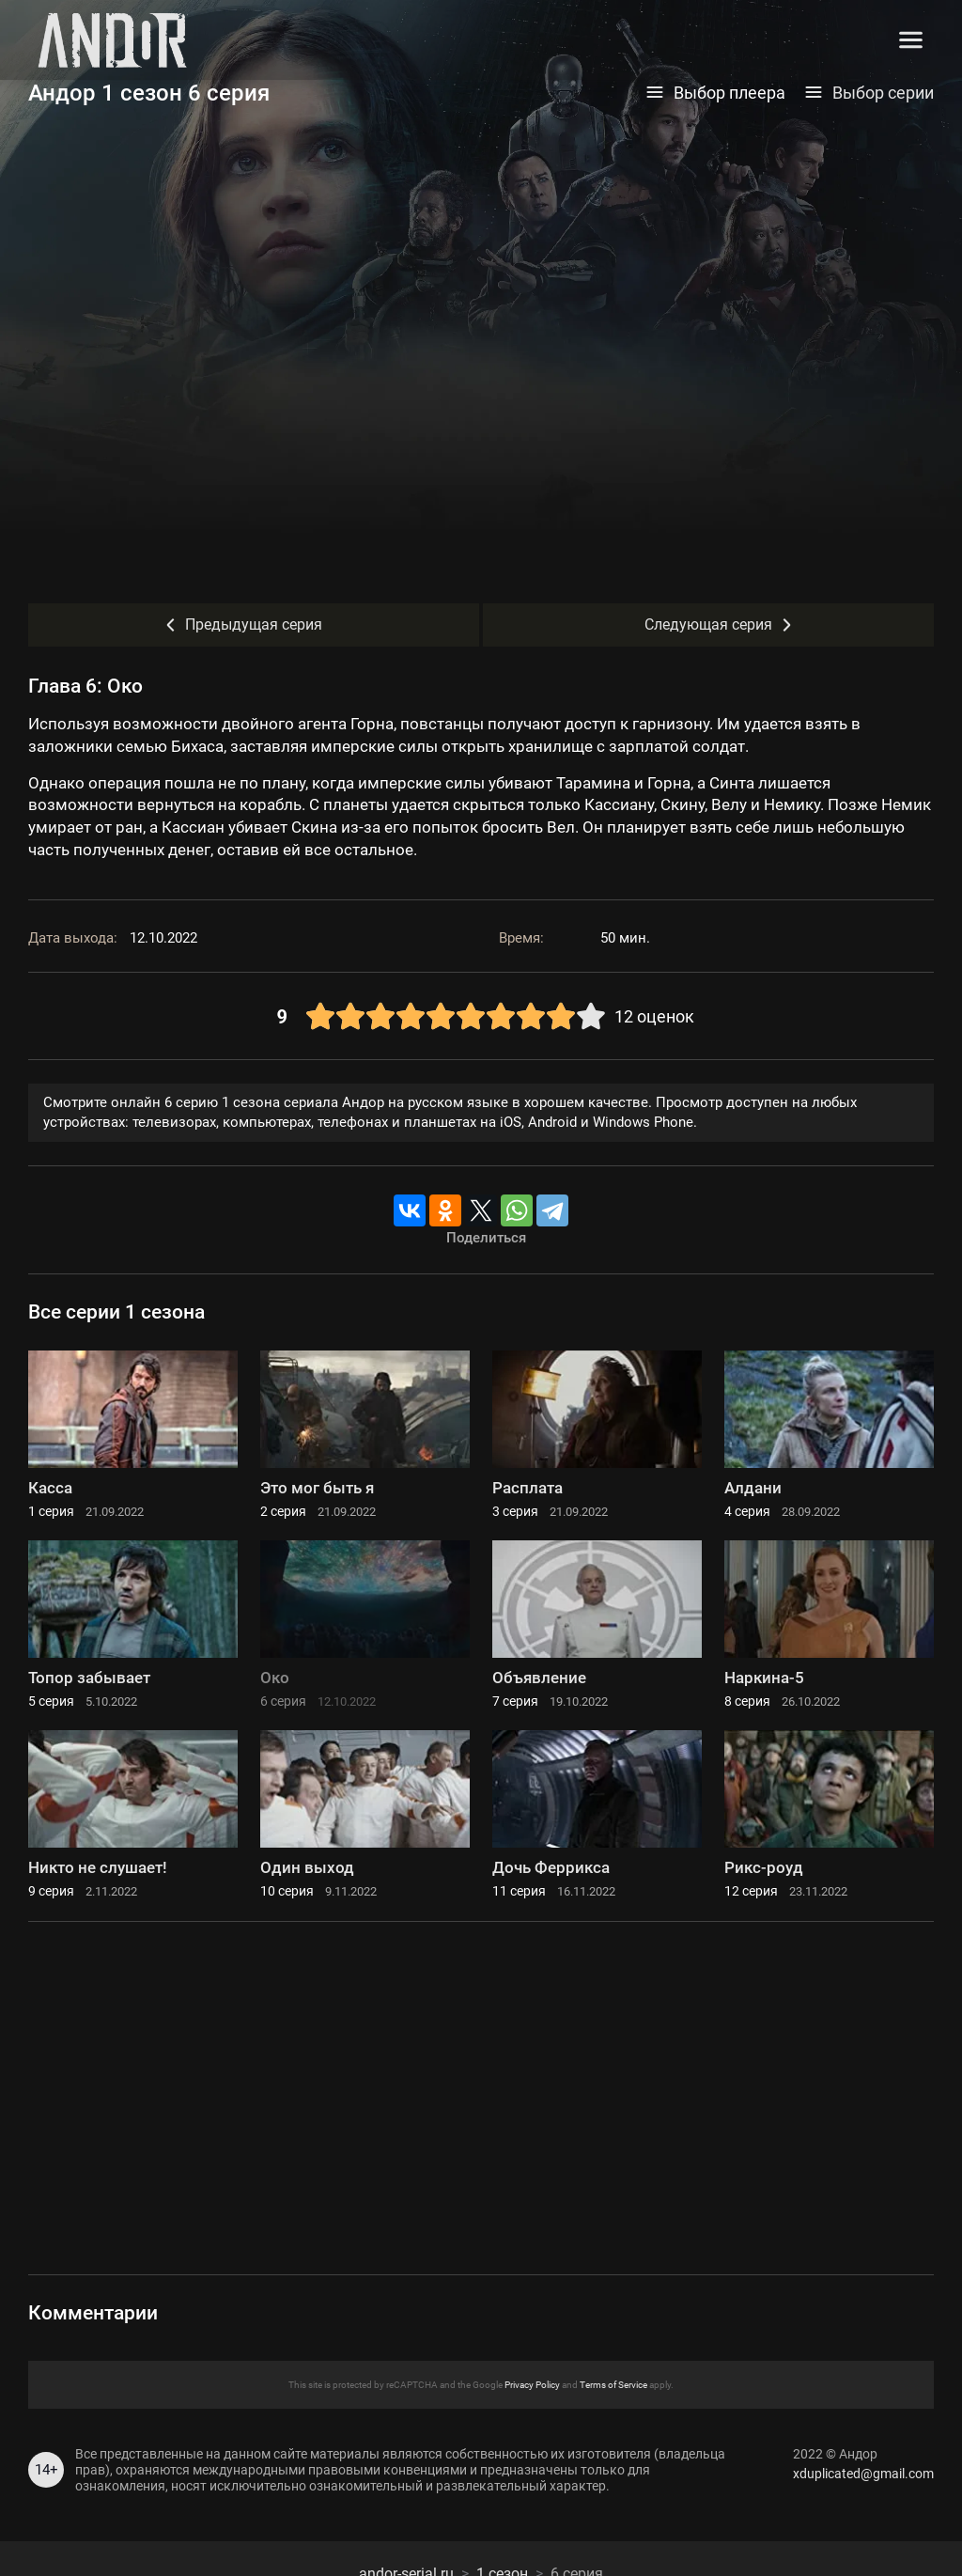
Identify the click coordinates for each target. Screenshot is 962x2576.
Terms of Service (613, 2385)
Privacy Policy (532, 2385)
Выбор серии (869, 93)
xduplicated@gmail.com (863, 2473)
